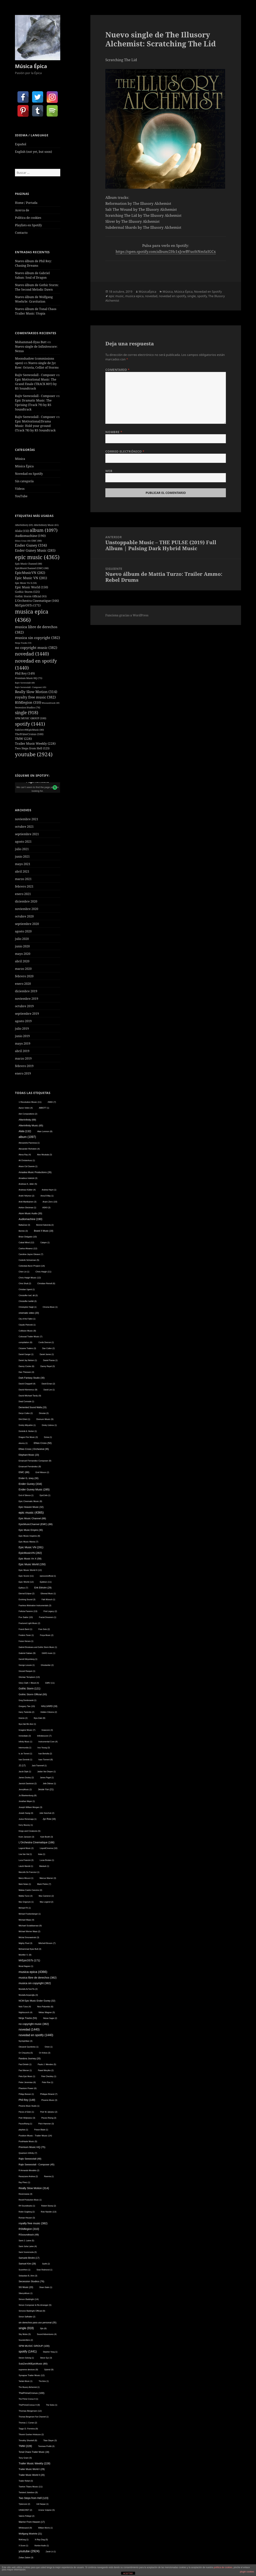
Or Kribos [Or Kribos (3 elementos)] (44, 2053)
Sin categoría (24, 481)
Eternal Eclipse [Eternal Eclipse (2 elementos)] (26, 1594)
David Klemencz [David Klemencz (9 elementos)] (28, 1390)
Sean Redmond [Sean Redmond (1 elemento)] (44, 2270)
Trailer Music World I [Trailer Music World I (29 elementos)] (32, 2469)
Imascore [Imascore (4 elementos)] (47, 1730)
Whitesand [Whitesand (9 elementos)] (25, 2528)
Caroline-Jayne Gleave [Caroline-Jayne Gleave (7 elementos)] (31, 1254)
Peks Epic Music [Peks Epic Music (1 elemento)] (27, 2076)
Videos (20, 489)
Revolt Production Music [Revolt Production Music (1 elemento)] (30, 2200)
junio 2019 (22, 1036)
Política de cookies (28, 218)
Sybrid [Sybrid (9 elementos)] (49, 2369)
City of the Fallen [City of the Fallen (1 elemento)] (27, 1319)
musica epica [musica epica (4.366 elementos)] (33, 1972)
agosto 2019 (23, 1021)
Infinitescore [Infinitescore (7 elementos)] (44, 1736)
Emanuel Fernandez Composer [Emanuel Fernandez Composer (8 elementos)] (35, 1461)
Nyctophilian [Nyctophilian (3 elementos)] (25, 2041)
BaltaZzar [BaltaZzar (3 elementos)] (24, 1225)
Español (20, 144)
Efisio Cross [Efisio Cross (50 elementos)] (23, 540)
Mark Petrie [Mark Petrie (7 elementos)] (44, 1884)
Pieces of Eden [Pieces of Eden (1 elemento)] (26, 2112)
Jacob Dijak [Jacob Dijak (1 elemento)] (25, 1772)
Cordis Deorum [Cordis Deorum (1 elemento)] (46, 1342)
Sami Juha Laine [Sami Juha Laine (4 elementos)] (28, 2246)
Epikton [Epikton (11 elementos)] (46, 1582)
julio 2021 (22, 849)
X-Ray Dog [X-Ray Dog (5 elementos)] (41, 2539)
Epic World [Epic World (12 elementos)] (26, 1582)
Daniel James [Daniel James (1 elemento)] (47, 1354)
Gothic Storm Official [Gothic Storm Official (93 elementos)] (31, 596)
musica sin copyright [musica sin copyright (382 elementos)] (37, 637)
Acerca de (22, 210)
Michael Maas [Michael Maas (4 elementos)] (26, 1920)
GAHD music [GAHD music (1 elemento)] (48, 1653)
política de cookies (223, 2567)
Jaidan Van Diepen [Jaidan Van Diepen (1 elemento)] (46, 1772)
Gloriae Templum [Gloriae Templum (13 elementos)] (29, 1677)
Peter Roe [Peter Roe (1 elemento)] (47, 2082)
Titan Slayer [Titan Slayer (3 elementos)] (50, 2440)
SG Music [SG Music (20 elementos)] (26, 2287)
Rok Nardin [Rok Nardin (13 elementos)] (48, 2211)
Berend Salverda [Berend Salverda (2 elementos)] (45, 1225)
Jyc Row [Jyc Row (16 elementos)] (49, 1819)
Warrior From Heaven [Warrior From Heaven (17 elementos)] (32, 2522)
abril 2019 (22, 1051)
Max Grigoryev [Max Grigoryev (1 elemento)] (26, 1902)
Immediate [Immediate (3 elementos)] (25, 1736)
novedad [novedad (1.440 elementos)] (32, 653)
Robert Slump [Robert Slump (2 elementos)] (48, 2206)
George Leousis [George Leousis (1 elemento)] (27, 1665)
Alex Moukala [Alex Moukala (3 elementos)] (44, 1154)
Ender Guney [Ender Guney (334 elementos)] (31, 545)
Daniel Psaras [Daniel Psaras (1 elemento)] (50, 1360)
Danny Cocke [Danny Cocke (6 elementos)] (26, 1366)
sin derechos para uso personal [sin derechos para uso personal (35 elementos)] (37, 2322)
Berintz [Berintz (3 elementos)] (23, 1231)
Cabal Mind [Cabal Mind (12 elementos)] (26, 1242)
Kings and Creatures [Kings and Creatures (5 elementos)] (29, 1831)
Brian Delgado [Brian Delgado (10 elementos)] (28, 1237)
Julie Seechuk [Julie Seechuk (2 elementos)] (46, 1813)
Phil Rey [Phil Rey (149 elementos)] (25, 673)
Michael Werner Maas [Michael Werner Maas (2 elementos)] (29, 1931)
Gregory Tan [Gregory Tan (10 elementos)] (27, 1706)
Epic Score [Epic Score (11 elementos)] (26, 1576)
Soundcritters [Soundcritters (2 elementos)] (26, 2340)
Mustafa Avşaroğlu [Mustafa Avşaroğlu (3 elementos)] (28, 1995)
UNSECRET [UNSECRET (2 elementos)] (25, 2510)
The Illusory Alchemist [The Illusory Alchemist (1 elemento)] (29, 2387)
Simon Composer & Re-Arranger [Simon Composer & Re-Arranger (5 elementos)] (35, 2305)
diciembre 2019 (26, 991)
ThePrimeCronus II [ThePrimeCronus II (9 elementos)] (29, 2405)
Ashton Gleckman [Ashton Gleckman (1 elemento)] (27, 1208)
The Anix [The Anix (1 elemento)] (44, 2381)
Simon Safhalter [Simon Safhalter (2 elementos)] (27, 2317)
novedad (151, 296)
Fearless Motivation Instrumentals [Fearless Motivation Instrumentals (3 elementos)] (35, 1605)
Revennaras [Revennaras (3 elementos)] (25, 2194)
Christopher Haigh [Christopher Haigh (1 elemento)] (27, 1307)
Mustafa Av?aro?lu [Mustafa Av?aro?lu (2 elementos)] (28, 1989)
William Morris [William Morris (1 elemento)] (45, 2528)
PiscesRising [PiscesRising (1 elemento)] (25, 2124)
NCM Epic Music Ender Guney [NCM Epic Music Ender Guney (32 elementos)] (37, 2000)
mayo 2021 (22, 864)
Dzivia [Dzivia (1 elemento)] (48, 1437)
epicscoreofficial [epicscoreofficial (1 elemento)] (48, 1576)
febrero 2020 (24, 976)
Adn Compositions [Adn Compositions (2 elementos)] (28, 1114)
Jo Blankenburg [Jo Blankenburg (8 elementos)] (27, 1795)
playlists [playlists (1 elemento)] (23, 2130)
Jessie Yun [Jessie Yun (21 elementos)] (46, 1789)
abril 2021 (22, 871)
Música (20, 459)
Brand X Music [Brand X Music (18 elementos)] (43, 1231)
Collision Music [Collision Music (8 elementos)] (27, 1331)
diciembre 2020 (26, 901)
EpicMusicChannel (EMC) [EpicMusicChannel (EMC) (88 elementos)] (32, 568)
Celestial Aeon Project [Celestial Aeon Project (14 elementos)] (32, 1266)
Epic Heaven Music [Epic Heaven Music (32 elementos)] (31, 1507)
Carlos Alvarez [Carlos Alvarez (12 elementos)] (28, 1248)
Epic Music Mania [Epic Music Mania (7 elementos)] (28, 1542)
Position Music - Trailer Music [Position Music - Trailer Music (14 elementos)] (35, 2135)
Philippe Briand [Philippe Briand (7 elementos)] (48, 2094)
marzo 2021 (23, 879)
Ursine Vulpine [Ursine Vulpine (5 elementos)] (46, 2510)
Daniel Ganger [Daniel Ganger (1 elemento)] (26, 1354)
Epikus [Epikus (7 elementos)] (23, 1588)
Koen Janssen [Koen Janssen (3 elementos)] (26, 1837)
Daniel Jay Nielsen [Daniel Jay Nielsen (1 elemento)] (28, 1360)
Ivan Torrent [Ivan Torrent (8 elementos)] (45, 1759)
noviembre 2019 (26, 999)
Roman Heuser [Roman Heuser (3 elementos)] (27, 2218)
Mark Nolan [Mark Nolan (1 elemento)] (25, 1884)
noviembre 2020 (26, 909)
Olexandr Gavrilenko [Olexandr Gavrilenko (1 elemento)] (28, 2047)
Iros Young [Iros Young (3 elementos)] (43, 1747)
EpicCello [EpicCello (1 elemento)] (45, 1495)
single (191, 296)
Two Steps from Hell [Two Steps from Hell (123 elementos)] (32, 748)
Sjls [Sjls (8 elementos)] (43, 2328)
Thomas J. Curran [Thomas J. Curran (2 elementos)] (28, 2423)
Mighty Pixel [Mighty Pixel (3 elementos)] (25, 1943)
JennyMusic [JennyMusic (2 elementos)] (25, 1790)
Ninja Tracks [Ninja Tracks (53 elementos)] (23, 642)
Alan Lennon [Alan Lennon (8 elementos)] (44, 1131)
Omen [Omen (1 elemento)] (49, 2047)
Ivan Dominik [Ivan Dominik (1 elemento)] (25, 1760)
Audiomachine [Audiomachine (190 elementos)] (30, 536)
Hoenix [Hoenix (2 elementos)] (23, 1718)
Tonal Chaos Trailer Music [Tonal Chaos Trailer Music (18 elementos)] (34, 2452)
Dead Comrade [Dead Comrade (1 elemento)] (26, 1401)
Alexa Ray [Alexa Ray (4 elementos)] (25, 1154)
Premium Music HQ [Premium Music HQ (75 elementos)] (28, 678)
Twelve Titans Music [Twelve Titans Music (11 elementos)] (30, 2486)
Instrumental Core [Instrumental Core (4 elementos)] (47, 1741)
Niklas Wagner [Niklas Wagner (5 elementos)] (47, 2012)
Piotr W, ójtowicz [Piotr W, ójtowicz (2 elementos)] (48, 2112)
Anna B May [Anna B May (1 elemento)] (47, 1196)
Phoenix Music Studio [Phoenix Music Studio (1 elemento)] (29, 2106)
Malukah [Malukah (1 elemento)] (44, 1866)
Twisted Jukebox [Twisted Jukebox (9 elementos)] (28, 2492)
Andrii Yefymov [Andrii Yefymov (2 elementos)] (26, 1196)
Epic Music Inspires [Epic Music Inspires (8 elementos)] (29, 1536)
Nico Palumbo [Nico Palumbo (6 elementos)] (45, 2006)
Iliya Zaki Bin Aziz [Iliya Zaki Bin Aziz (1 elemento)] (27, 1724)
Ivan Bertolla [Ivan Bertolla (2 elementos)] (45, 1754)
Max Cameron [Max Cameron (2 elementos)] (46, 1896)
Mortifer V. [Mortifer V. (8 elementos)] (25, 1955)
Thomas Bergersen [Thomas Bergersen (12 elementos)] (30, 2411)
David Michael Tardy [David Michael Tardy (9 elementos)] (30, 1395)
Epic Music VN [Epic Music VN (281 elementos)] (31, 578)
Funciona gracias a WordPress (126, 615)
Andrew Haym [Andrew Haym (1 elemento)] (49, 1190)
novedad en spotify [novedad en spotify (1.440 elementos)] (36, 2035)
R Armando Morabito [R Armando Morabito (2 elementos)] (29, 2170)
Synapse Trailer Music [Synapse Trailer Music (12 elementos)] (32, 2375)
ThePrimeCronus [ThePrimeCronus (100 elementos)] (29, 734)
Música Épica (31, 66)
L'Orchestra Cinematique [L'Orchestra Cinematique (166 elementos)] (37, 601)
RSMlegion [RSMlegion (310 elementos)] (28, 702)
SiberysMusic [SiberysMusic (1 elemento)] (25, 2293)
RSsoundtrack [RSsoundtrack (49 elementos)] (51, 702)
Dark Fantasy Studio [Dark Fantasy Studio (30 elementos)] (32, 1378)
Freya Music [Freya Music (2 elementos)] (46, 1635)
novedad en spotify (172, 296)
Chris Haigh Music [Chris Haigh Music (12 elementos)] (30, 1277)
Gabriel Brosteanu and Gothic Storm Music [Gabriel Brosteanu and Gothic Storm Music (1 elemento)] (38, 1647)
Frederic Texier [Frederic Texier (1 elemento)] (26, 1635)
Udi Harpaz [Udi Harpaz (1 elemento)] (42, 2504)
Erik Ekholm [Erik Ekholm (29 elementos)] (42, 1587)
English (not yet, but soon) (33, 152)
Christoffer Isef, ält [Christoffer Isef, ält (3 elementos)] (28, 1295)
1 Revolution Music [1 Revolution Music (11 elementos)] (30, 1102)
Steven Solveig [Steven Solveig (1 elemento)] (26, 2358)
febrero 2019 (24, 1066)
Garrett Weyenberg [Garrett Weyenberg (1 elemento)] (28, 1659)
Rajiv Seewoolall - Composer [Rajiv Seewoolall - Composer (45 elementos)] (30, 687)
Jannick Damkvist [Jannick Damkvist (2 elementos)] (27, 1784)
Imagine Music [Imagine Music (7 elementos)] (27, 1730)
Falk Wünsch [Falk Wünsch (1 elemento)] (48, 1600)
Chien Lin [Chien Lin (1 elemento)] (24, 1272)
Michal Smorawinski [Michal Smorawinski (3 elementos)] (29, 1937)
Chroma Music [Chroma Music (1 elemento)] (50, 1307)
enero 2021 (23, 894)
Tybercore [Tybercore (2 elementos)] (24, 2504)
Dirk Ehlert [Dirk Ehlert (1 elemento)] (24, 1419)
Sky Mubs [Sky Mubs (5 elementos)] (25, 2334)
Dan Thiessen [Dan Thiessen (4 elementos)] (26, 1372)
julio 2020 (22, 939)
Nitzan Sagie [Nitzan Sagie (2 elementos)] (50, 2018)
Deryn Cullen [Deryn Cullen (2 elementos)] (26, 1413)
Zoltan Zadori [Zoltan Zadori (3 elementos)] (26, 2557)
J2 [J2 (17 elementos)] (22, 1765)
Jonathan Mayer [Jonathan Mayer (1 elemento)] (27, 1801)
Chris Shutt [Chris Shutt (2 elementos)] (25, 1283)
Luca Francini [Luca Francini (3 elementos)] (26, 1860)
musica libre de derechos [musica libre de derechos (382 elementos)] (38, 1977)
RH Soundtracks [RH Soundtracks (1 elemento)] (27, 2206)
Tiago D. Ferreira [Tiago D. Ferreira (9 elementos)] (28, 2429)
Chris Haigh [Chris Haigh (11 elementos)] (43, 1271)
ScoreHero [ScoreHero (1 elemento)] (24, 2270)
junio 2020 (22, 946)
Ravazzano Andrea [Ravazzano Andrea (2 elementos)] (28, 2176)
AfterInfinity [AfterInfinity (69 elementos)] (24, 525)
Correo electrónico (124, 451)
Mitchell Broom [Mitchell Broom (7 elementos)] (47, 1943)
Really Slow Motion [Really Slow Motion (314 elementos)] (36, 691)
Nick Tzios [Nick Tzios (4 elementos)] (25, 2006)
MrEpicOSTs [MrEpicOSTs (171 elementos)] (28, 605)
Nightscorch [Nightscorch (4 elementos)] (25, 2012)
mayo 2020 (22, 954)
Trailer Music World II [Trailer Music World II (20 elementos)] (32, 2475)
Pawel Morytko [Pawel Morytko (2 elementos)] (46, 2070)
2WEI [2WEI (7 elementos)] (52, 1102)
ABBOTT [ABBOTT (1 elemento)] (44, 1108)
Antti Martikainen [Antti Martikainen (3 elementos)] (27, 1202)
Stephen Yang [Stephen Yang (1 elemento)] (50, 2352)
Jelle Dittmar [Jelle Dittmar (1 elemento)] (49, 1784)
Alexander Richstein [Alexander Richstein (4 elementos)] (29, 1149)
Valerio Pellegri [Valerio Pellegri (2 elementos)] (26, 2516)
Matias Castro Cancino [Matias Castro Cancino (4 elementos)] (30, 1890)
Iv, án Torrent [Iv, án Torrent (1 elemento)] (25, 1754)
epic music (116, 296)
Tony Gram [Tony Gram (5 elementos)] (25, 2458)
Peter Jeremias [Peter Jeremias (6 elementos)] (27, 2082)
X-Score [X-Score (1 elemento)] (23, 2546)
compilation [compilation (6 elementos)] (25, 1342)
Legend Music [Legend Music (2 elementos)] (26, 1848)
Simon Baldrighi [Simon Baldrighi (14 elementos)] (29, 2299)
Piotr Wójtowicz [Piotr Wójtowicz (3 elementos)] (27, 2118)
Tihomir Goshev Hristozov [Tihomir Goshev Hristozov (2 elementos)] (31, 2435)
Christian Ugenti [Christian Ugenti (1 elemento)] (27, 1289)
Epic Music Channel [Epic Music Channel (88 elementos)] (28, 563)
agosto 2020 (23, 931)
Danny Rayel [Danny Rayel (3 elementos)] (47, 1366)
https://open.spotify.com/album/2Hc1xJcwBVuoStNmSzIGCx (166, 251)
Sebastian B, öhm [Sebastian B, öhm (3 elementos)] (28, 2276)
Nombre (113, 432)
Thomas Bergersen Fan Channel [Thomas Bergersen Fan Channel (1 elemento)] (33, 2417)
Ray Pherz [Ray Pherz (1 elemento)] (24, 2182)
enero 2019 (23, 1073)
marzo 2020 (23, 969)
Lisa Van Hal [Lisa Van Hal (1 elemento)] (25, 1854)
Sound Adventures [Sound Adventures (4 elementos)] (47, 2334)
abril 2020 (22, 961)
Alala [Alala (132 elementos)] (22, 531)
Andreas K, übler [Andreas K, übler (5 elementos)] (28, 1184)
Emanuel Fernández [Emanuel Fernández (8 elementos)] (30, 1466)
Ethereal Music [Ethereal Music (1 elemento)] (48, 1594)
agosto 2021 (23, 841)
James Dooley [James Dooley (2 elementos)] (26, 1778)
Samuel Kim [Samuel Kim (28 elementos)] (27, 2263)
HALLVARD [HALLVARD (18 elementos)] (49, 1706)
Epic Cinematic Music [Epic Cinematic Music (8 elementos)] (30, 1501)
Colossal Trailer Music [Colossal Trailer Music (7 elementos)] (30, 1336)
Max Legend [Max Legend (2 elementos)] (46, 1902)
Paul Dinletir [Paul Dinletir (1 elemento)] (25, 2064)
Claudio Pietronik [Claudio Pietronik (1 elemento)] (27, 1325)
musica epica (134, 296)
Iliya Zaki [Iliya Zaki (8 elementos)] (39, 1718)
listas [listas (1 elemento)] (41, 1854)
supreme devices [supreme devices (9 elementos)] (28, 2369)
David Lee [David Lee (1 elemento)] (49, 1390)
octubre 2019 (24, 1006)
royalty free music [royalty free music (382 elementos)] (35, 697)
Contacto (21, 233)
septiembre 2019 (27, 1014)
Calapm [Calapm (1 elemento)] (45, 1243)
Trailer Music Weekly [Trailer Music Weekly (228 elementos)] (35, 743)
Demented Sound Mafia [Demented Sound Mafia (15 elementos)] (32, 1407)
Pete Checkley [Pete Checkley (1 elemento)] (48, 2076)
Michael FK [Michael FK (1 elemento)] (25, 1908)
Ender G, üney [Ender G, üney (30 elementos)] (28, 1478)
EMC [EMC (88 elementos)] (36, 540)
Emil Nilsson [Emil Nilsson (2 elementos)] (42, 1472)
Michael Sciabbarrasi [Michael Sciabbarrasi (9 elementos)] (30, 1925)
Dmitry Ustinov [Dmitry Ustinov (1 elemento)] (49, 1425)
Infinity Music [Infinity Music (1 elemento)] (25, 1742)
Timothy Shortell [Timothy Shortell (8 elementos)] (28, 2440)
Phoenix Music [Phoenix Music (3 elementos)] (49, 2100)
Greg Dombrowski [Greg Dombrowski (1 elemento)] (27, 1700)
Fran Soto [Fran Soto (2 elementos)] (44, 1629)
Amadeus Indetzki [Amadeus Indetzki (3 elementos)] (28, 1178)
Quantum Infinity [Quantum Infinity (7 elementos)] (28, 2153)
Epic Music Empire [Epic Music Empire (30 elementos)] (31, 1530)
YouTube (21, 496)
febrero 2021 (24, 886)
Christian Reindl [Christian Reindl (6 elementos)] (46, 1283)
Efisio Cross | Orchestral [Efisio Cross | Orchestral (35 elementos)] (34, 1449)
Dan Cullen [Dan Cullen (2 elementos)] (48, 1348)
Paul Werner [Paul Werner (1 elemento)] (25, 2070)
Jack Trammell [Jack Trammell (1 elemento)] (39, 1766)
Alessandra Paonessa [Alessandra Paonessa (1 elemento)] (29, 1143)
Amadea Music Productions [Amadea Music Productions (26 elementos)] (35, 1172)
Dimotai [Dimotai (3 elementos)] (44, 1413)
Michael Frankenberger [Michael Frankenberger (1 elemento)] (30, 1914)
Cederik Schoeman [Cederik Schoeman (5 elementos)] (29, 1260)
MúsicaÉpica (147, 291)
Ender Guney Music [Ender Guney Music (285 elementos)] (35, 550)
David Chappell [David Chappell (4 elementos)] (27, 1384)
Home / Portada (26, 203)
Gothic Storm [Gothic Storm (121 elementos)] (27, 592)
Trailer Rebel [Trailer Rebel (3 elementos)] (26, 2481)
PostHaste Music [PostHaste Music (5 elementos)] (28, 2141)
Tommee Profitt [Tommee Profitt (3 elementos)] (46, 2446)
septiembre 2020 (27, 924)
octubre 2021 (24, 827)
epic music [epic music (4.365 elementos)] (37, 557)
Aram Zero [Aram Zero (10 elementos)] (49, 1202)
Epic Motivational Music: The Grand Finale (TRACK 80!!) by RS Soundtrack (36, 383)
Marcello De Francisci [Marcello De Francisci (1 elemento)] (29, 1872)
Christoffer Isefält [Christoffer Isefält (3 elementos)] (27, 1301)
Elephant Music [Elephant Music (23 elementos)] (29, 1455)
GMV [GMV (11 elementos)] (49, 1683)
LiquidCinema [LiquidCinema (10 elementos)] (48, 1848)
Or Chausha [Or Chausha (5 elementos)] (26, 2053)
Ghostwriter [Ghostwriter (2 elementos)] (47, 1665)
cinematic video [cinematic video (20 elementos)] (29, 1313)
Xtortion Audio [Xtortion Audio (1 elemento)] (41, 2546)
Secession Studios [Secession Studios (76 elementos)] (27, 707)
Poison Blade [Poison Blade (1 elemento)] (41, 2130)
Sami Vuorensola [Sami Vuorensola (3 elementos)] (27, 2252)
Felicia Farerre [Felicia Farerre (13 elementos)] (28, 1611)
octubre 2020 (24, 916)
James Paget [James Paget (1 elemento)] (47, 1778)
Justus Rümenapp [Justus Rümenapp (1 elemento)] (27, 1819)
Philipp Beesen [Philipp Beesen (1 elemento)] (26, 2094)
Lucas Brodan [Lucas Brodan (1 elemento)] (47, 1860)
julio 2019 (22, 1028)
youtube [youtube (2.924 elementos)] (34, 754)
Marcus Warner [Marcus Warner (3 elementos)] (47, 1878)
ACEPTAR (128, 2573)
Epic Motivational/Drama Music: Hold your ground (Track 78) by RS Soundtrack (35, 425)
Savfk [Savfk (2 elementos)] (46, 2264)
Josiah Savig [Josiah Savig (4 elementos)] (26, 1813)
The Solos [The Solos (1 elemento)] (51, 2405)
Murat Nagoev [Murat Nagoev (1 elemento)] (26, 1966)
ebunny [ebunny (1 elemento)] (23, 1443)
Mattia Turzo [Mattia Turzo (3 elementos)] (25, 1896)
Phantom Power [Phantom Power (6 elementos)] (27, 2088)
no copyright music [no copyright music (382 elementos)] (36, 647)
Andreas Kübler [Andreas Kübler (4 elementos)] (27, 1190)
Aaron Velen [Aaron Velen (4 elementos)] (26, 1108)
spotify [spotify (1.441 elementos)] (30, 724)
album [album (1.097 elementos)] (43, 530)
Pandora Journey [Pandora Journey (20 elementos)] (29, 2058)
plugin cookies (247, 2571)
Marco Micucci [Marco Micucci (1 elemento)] (26, 1878)
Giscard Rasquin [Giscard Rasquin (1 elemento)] (27, 1671)
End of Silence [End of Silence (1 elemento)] (26, 1495)
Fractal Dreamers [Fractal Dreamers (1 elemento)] (47, 1617)
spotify (202, 296)
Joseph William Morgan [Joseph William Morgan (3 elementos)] (30, 1807)
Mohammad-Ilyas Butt (31, 342)
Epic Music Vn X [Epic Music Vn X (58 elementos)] (26, 582)
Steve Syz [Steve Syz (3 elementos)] (46, 2358)
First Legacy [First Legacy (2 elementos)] (50, 1611)
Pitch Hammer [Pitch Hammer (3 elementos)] (46, 2124)
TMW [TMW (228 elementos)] (23, 738)
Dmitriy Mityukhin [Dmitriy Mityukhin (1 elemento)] (27, 1425)
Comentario (117, 370)
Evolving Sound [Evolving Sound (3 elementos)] (27, 1599)
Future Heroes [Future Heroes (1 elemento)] (26, 1641)
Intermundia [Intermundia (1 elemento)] (25, 1748)
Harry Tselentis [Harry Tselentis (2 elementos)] (26, 1712)
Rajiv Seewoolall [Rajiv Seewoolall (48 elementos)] (25, 682)
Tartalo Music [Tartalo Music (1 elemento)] (25, 2381)
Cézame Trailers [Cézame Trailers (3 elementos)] (27, 1348)
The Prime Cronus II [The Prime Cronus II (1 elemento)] (28, 2399)
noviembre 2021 (26, 819)
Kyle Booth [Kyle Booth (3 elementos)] (46, 1837)
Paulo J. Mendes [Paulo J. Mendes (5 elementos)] (47, 2064)
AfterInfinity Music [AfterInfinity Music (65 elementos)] (46, 525)
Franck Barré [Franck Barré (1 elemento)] (25, 1629)
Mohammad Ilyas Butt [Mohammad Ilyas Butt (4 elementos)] (30, 1949)
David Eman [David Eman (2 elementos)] (48, 1384)
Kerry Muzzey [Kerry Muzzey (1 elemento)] (26, 1825)
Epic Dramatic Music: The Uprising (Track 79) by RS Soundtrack (33, 404)
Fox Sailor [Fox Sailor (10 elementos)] (26, 1617)
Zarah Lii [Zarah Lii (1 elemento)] (51, 2552)
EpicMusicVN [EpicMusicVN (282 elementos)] (30, 572)
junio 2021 (22, 856)
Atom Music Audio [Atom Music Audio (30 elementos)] (30, 1213)
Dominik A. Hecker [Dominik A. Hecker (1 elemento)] (28, 1431)
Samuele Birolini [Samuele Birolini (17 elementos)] (29, 2258)
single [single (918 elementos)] (26, 712)
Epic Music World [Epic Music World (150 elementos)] (31, 587)
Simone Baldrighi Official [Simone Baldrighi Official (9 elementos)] (32, 2311)
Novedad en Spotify (29, 474)
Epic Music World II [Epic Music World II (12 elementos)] (30, 1570)
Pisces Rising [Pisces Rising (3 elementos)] (48, 2118)
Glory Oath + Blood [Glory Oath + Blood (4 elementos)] (29, 1683)
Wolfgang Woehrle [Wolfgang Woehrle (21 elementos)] (30, 2533)
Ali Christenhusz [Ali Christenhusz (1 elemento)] (27, 1160)
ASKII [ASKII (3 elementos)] (46, 1207)
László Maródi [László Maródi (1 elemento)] (26, 1866)
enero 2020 (23, 984)
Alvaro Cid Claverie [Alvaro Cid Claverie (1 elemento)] (28, 1166)
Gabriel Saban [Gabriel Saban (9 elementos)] (27, 1653)
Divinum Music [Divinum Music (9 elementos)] (45, 1419)
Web (108, 471)
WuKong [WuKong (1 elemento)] (23, 2540)
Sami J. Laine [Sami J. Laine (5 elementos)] (26, 2240)
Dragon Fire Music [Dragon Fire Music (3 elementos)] (28, 1437)
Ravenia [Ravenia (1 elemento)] (49, 2176)
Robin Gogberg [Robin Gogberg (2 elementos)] (27, 2212)
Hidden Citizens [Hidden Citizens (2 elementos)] (48, 1712)
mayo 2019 (22, 1043)
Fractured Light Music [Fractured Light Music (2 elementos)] (29, 1623)
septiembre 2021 (27, 834)
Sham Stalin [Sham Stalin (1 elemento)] (45, 2287)
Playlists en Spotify (28, 225)
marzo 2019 (23, 1058)
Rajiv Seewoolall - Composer (35, 375)
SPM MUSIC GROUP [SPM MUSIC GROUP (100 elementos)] (30, 718)
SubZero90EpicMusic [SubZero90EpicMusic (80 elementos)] (29, 729)
